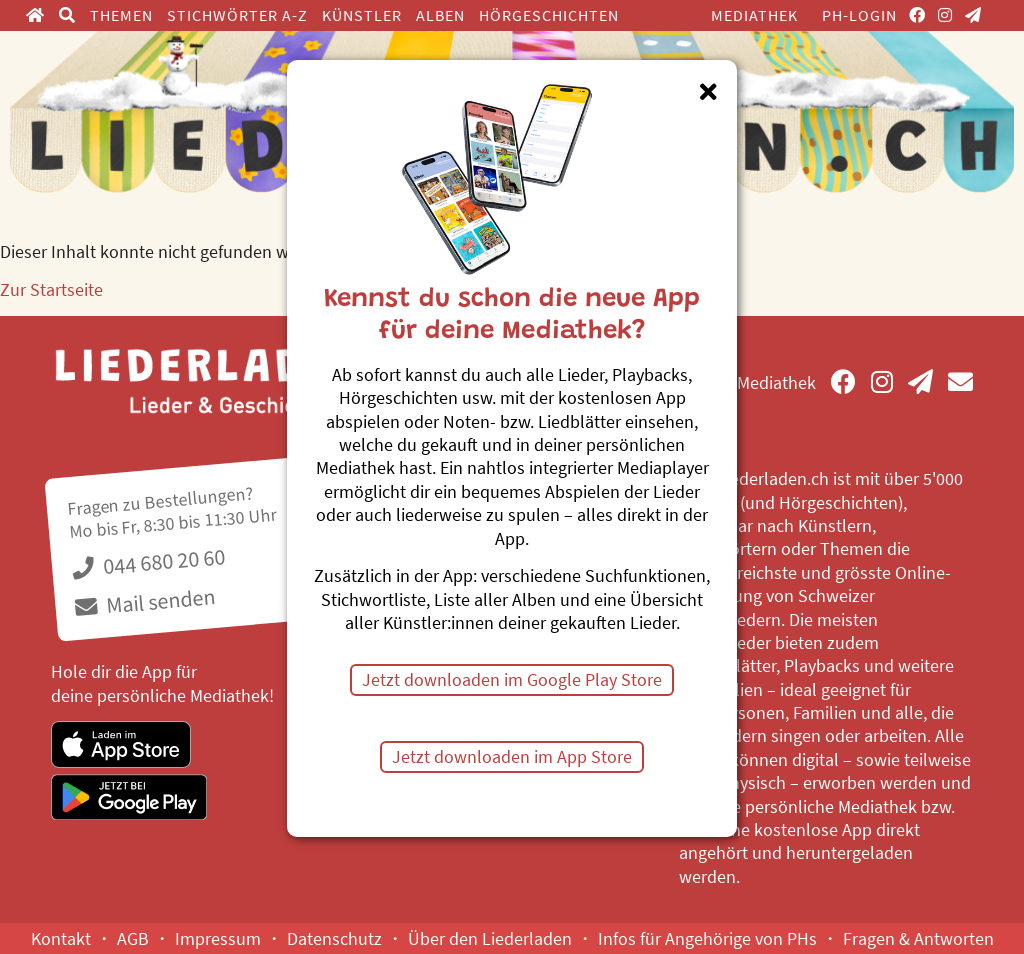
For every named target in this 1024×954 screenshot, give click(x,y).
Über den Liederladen (490, 938)
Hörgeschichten (549, 15)
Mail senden (146, 601)
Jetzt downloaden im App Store (512, 756)
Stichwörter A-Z (237, 15)
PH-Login (859, 15)
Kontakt (61, 938)
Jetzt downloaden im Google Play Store (512, 679)
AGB (133, 938)
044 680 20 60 (149, 561)
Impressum (218, 938)
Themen (121, 15)
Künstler (362, 15)
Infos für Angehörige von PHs (707, 938)
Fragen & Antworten (918, 938)
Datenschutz (334, 938)
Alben (440, 15)
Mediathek (754, 15)
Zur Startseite (51, 289)
